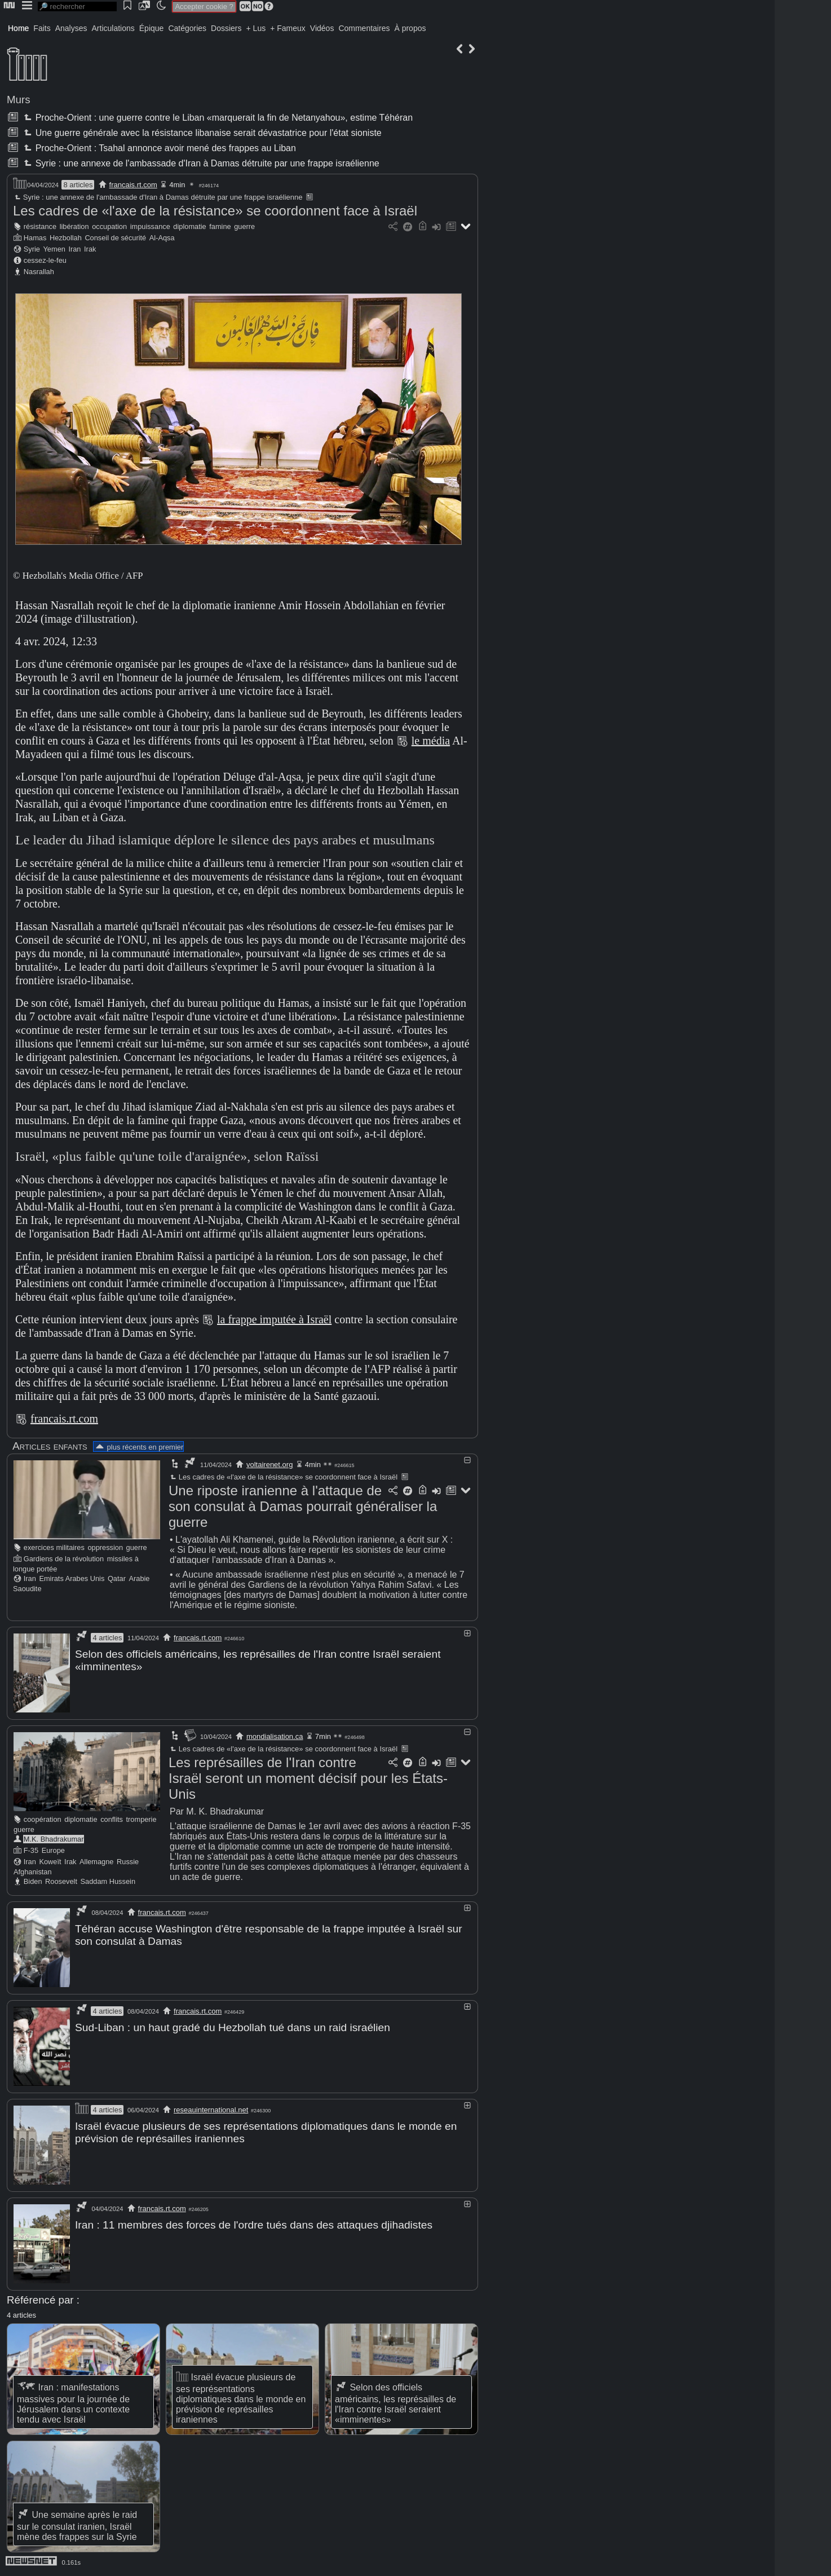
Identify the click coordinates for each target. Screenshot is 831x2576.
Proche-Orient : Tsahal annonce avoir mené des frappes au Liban (158, 148)
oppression (105, 1547)
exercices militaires (54, 1547)
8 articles (77, 184)
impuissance (150, 226)
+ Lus (256, 28)
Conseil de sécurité (115, 238)
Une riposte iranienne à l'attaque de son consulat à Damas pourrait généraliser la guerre (303, 1506)
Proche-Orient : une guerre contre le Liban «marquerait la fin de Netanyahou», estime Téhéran (217, 117)
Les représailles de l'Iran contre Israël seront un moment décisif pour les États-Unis (308, 1777)
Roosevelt (61, 1881)
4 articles (107, 1637)
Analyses (71, 28)
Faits (41, 28)
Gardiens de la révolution (64, 1559)
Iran (74, 249)
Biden (33, 1881)
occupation (109, 226)
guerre (244, 226)
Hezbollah (66, 238)
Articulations (113, 28)
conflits (111, 1819)
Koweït (50, 1861)
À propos (410, 28)
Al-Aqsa (162, 238)
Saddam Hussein (108, 1881)
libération (74, 226)
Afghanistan (33, 1871)
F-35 (31, 1850)
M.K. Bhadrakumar (54, 1838)
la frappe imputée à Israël (274, 1319)
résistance (40, 226)
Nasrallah (39, 271)
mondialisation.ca (274, 1736)
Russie (128, 1861)
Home (18, 28)
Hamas (35, 238)
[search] (77, 6)
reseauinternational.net (211, 2108)
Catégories (187, 28)
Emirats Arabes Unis (71, 1578)
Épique (151, 28)
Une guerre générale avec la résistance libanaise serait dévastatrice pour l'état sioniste (201, 133)
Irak (90, 249)
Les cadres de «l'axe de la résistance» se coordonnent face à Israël (215, 210)
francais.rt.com (133, 184)
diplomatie (189, 226)
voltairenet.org (269, 1464)
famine (220, 226)
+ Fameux (288, 28)
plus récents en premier (139, 1447)
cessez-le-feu (45, 260)
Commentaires (364, 28)
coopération (42, 1819)
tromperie (141, 1819)
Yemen (54, 249)
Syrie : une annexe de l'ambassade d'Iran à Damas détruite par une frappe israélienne (200, 163)
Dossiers (226, 28)
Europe (53, 1850)
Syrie (32, 249)
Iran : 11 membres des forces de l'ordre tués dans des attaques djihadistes (253, 2223)
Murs (18, 99)
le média (431, 740)
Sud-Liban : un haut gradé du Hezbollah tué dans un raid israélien (232, 2026)
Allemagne (96, 1861)
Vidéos (322, 28)
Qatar (117, 1578)
